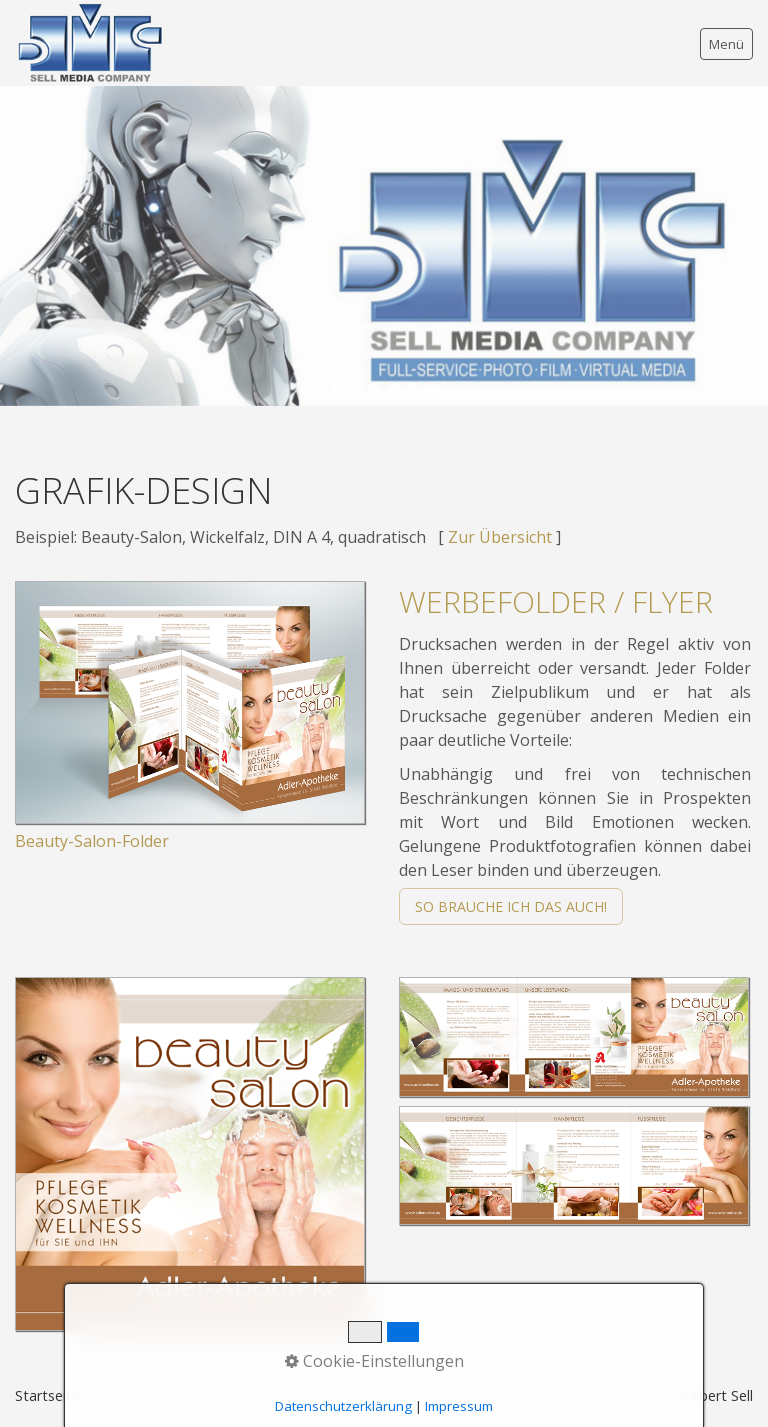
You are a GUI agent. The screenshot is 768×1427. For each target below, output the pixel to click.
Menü (726, 44)
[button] (511, 906)
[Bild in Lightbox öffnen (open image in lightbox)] (190, 702)
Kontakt (120, 1395)
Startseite (47, 1395)
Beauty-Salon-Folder (92, 841)
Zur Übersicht (500, 537)
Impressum (198, 1395)
